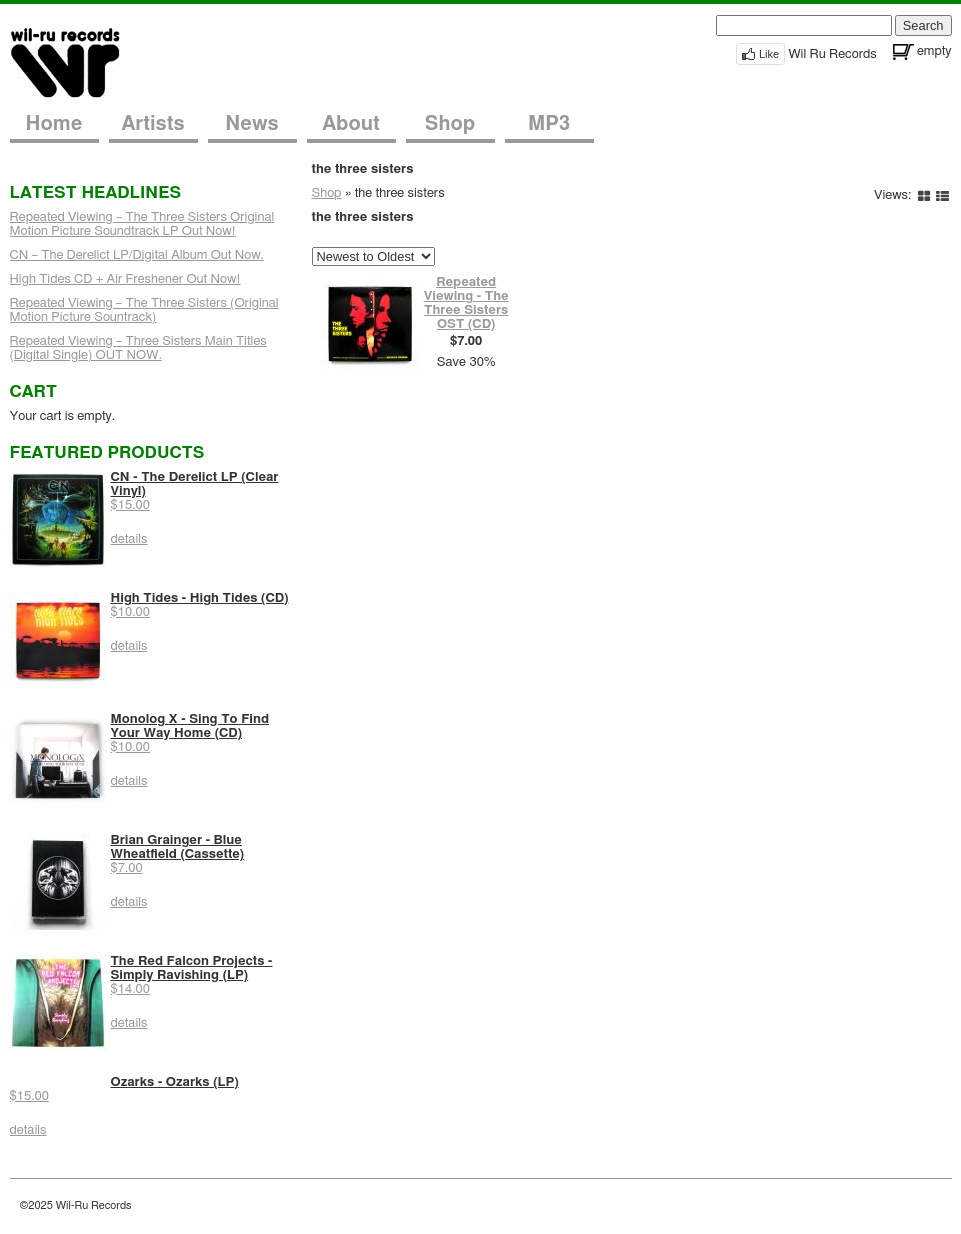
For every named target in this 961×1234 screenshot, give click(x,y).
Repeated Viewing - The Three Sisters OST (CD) (466, 303)
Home (54, 124)
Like (769, 54)
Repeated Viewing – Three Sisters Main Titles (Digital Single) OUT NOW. (138, 348)
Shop (450, 124)
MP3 (549, 124)
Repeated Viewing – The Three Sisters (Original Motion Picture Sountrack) (144, 310)
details (129, 539)
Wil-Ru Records (77, 61)
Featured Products (107, 452)
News (251, 124)
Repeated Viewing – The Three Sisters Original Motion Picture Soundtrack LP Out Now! (142, 224)
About (351, 124)
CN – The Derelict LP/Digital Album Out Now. (137, 255)
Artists (152, 124)
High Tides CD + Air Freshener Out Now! (125, 279)
